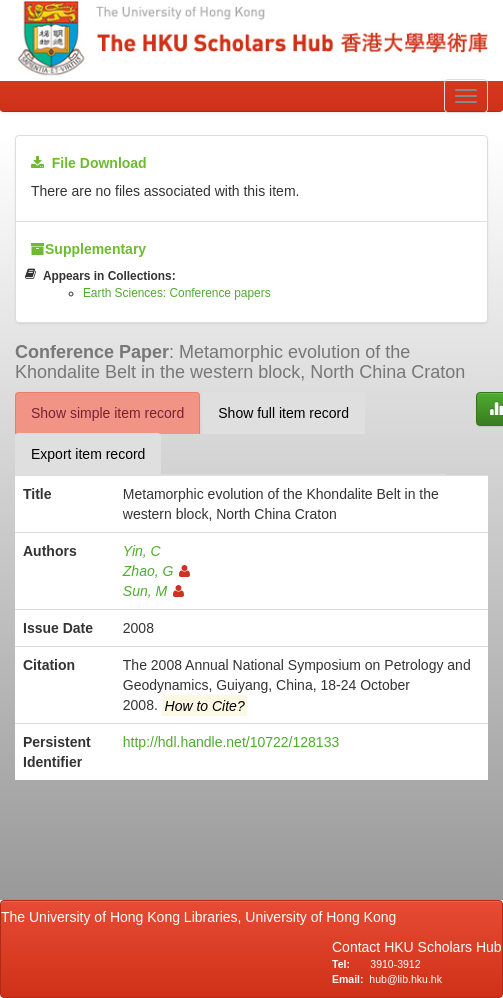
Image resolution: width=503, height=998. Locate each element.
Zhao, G (157, 571)
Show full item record (283, 413)
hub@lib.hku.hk (405, 979)
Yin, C (142, 551)
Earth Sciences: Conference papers (177, 293)
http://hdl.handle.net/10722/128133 (231, 742)
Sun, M (153, 591)
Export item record (88, 454)
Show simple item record (107, 413)
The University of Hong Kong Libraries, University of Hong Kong (202, 917)
